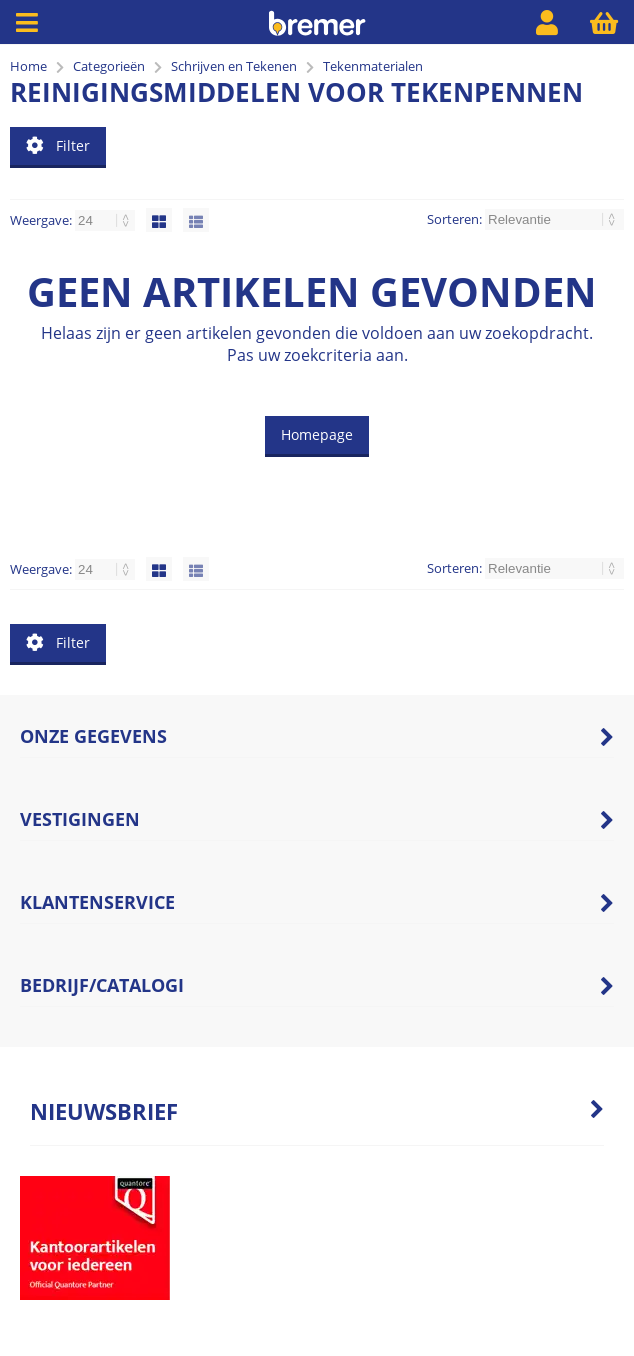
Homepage (317, 434)
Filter (58, 145)
